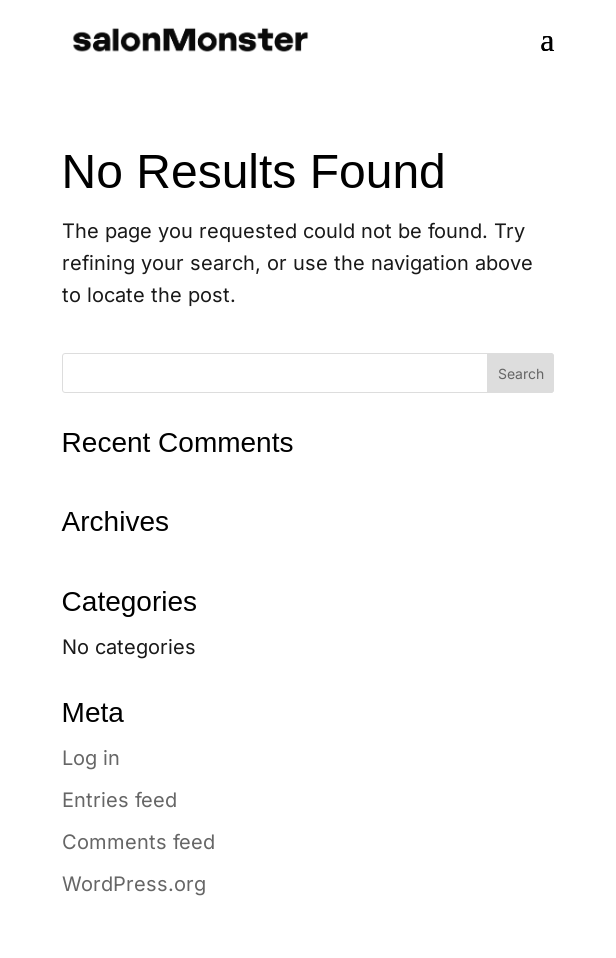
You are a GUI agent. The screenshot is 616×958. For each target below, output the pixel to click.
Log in (91, 758)
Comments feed (138, 842)
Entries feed (119, 800)
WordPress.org (134, 884)
